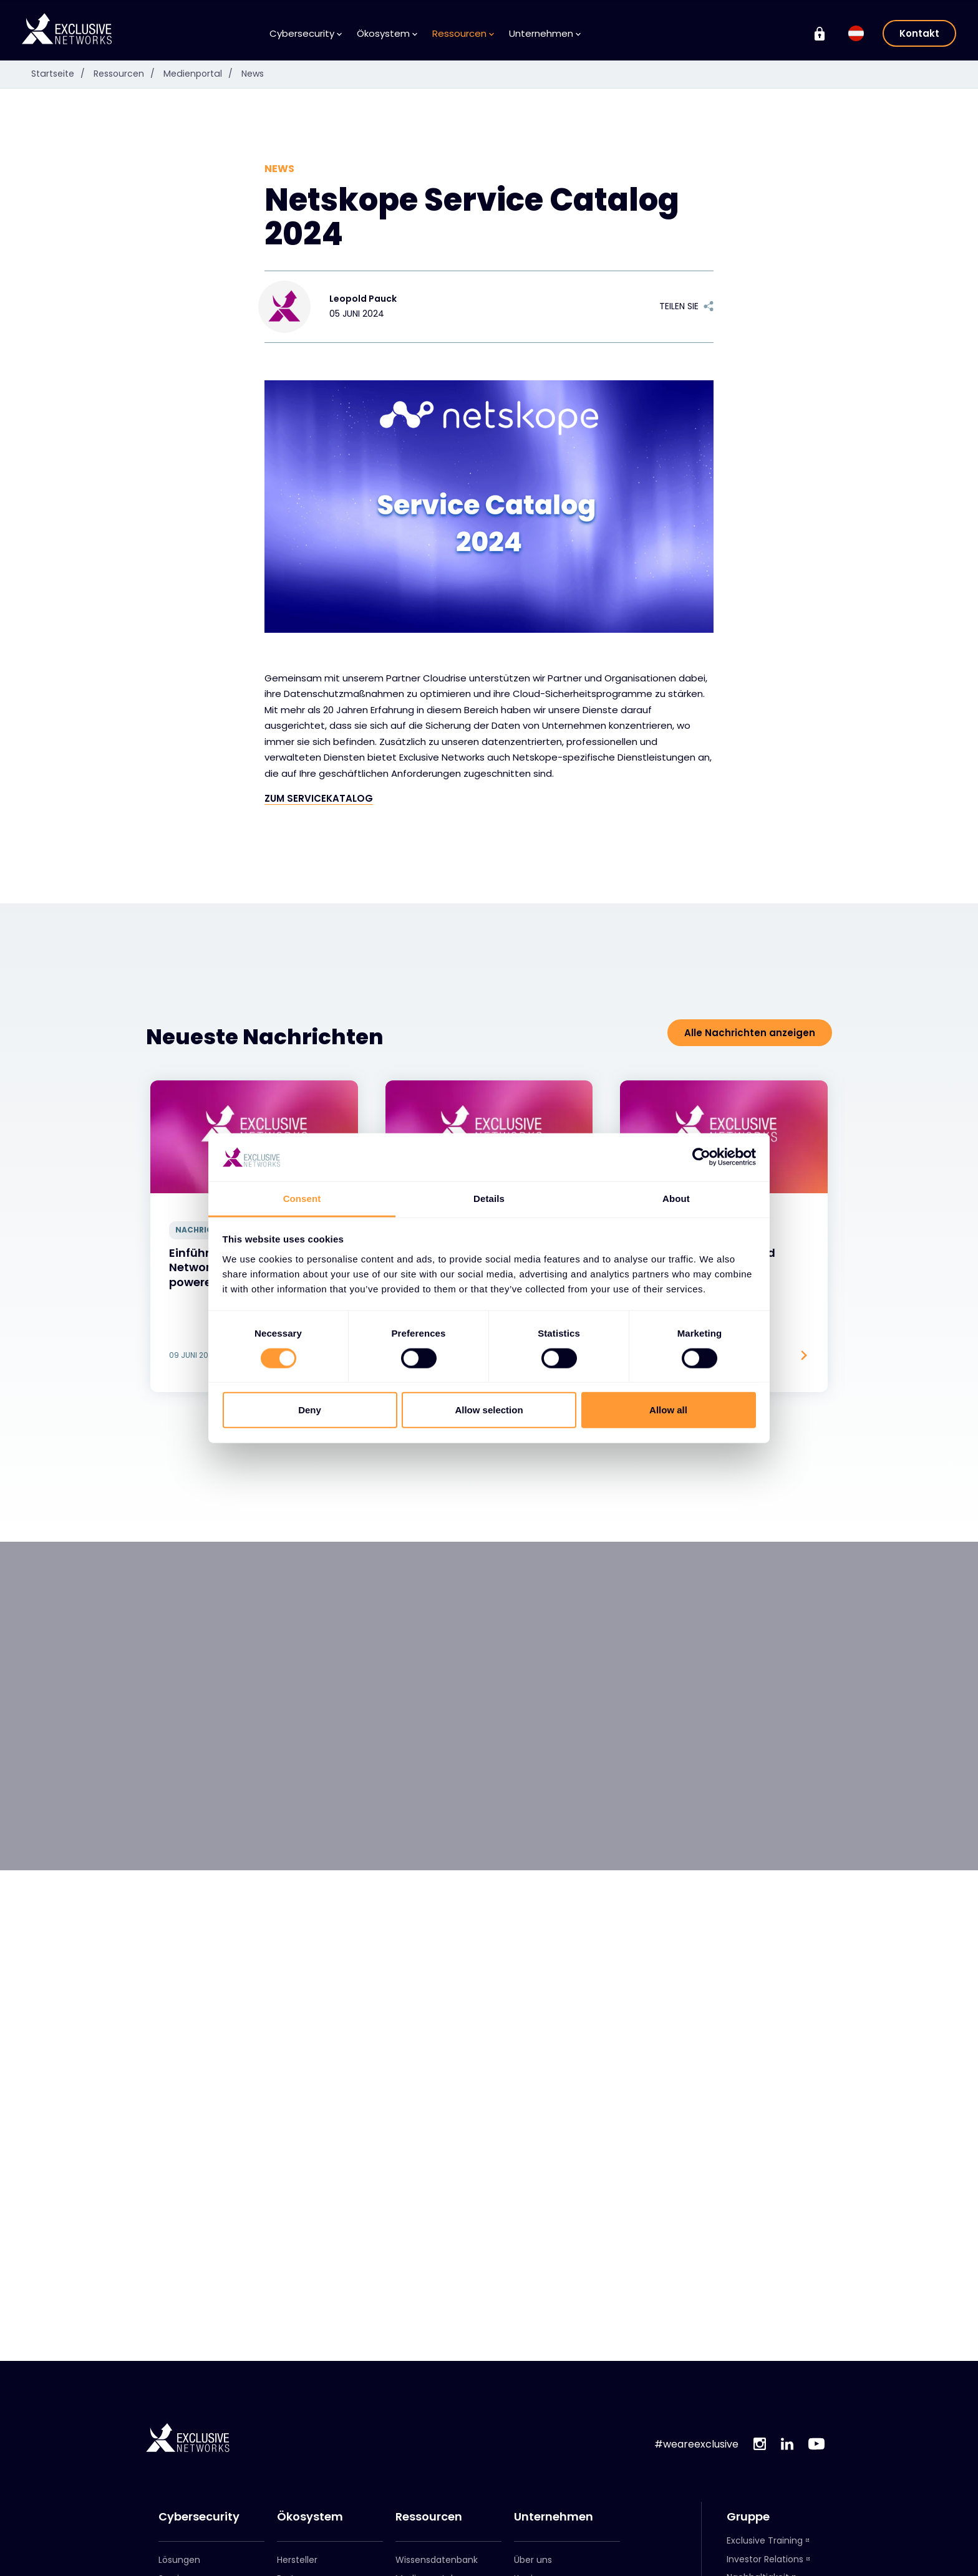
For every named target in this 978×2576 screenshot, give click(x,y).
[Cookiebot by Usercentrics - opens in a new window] (701, 1157)
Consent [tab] (302, 1198)
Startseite (60, 73)
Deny (309, 1410)
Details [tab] (489, 1198)
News (251, 73)
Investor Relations (765, 2559)
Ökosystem (387, 33)
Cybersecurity (305, 33)
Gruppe (748, 2516)
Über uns (533, 2560)
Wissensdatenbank (436, 2560)
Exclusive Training (765, 2540)
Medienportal (200, 73)
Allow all (668, 1410)
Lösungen (179, 2560)
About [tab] (676, 1198)
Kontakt (919, 33)
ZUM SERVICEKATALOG (318, 798)
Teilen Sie (686, 306)
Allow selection (489, 1410)
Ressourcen (463, 33)
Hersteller (297, 2560)
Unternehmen (545, 33)
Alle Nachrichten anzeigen (749, 1032)
